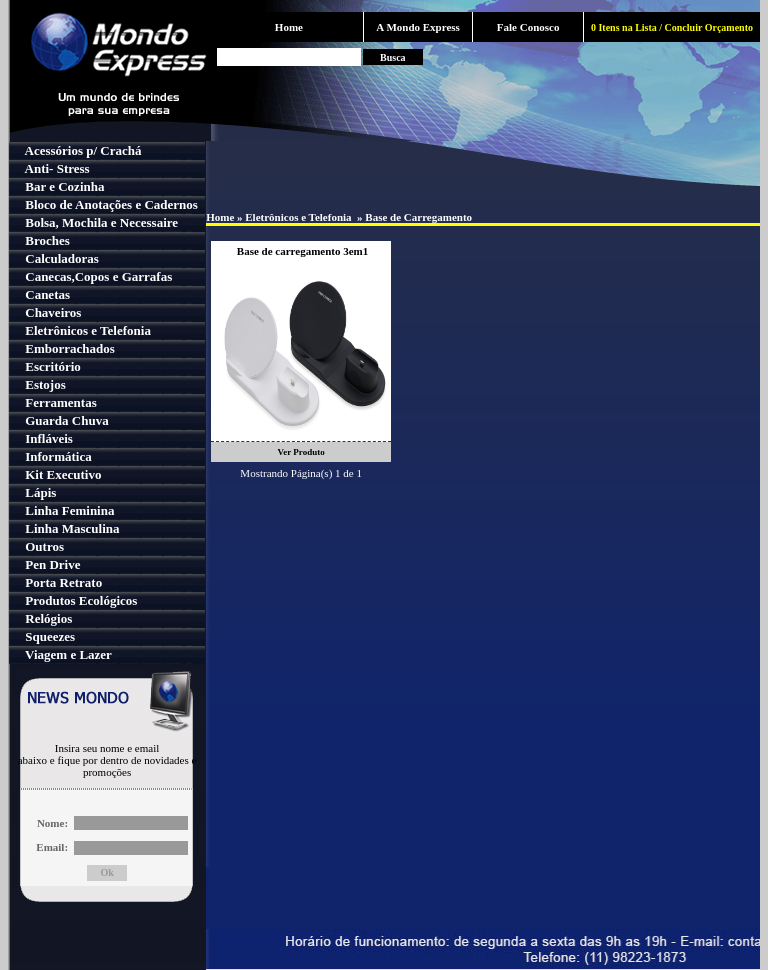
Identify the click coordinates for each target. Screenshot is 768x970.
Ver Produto (301, 452)
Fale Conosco (528, 27)
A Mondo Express (418, 27)
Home (289, 27)
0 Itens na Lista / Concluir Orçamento (672, 27)
